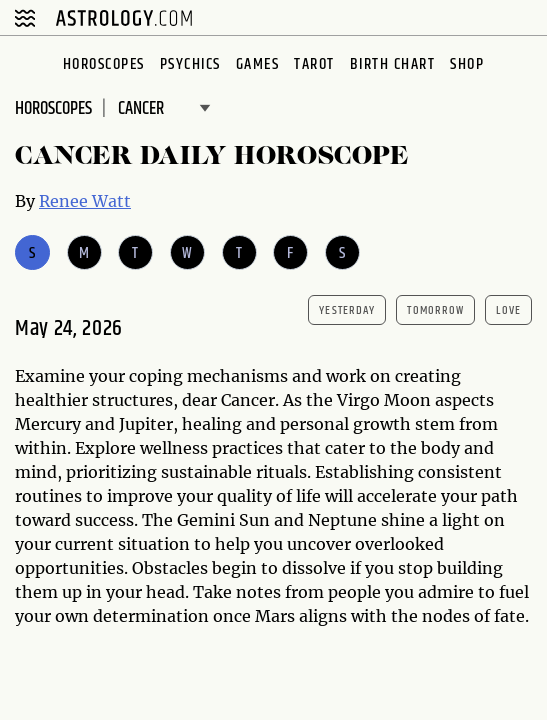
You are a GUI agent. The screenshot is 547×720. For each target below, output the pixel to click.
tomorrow (435, 310)
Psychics (190, 64)
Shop (467, 64)
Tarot (314, 64)
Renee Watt (85, 201)
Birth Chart (393, 64)
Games (258, 64)
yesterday (347, 310)
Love (508, 310)
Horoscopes (104, 64)
